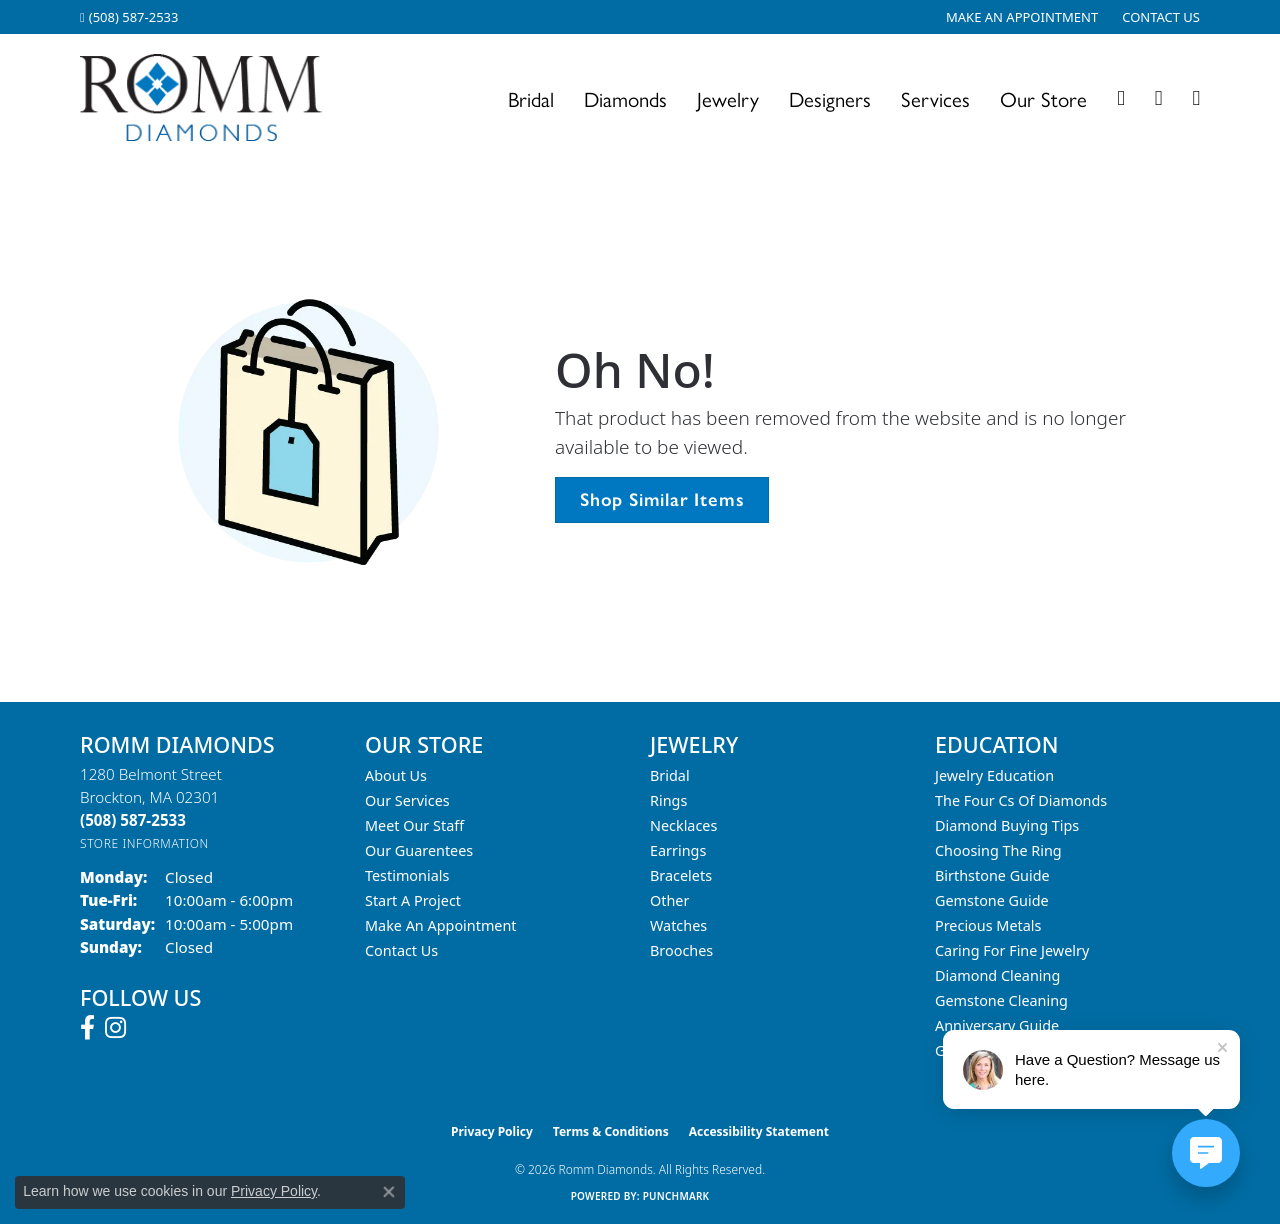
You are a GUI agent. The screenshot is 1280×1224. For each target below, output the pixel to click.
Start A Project (413, 900)
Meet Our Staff (414, 825)
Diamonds (625, 98)
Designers (830, 98)
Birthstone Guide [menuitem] (992, 875)
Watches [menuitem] (678, 925)
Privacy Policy (492, 1131)
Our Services (407, 800)
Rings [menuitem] (668, 800)
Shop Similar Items (662, 499)
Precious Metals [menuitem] (988, 925)
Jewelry (728, 98)
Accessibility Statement (759, 1131)
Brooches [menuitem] (681, 950)
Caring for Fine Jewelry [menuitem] (1012, 950)
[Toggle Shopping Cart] (1196, 98)
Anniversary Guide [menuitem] (997, 1025)
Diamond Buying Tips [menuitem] (1007, 825)
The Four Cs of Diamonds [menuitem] (1021, 800)
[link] (129, 17)
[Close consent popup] (389, 1192)
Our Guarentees (419, 850)
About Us (396, 775)
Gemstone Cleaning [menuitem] (1001, 1000)
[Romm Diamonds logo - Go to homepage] (206, 98)
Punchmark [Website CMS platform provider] (676, 1196)
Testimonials (407, 875)
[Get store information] (144, 843)
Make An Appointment (441, 925)
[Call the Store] (133, 820)
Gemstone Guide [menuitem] (992, 900)
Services (935, 98)
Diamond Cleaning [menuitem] (997, 975)
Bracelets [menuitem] (681, 875)
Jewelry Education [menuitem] (994, 775)
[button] (1121, 98)
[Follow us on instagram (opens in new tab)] (115, 1028)
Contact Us (401, 950)
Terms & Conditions (611, 1131)
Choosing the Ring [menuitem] (998, 850)
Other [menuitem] (669, 900)
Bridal (531, 98)
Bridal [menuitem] (670, 775)
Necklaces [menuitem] (683, 825)
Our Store (1043, 98)
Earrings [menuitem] (678, 850)
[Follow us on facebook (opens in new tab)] (87, 1028)
